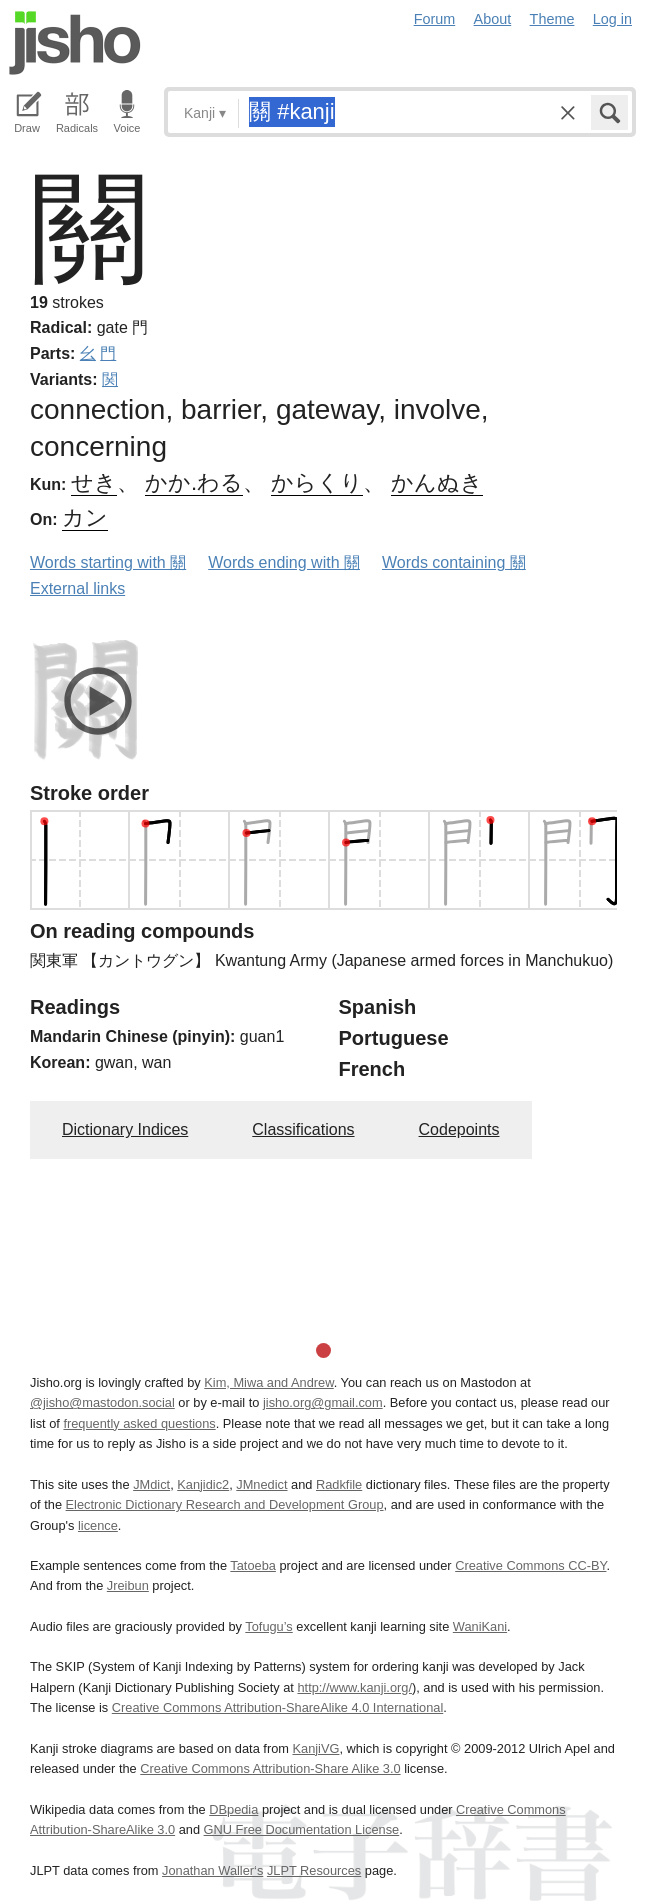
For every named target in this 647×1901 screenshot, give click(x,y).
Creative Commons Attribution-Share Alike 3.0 (270, 1768)
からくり (317, 482)
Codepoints (459, 1129)
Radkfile (339, 1484)
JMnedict (261, 1484)
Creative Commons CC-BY (530, 1565)
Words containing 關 (454, 562)
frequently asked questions (139, 1423)
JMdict (151, 1484)
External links (77, 588)
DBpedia (233, 1809)
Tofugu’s (268, 1626)
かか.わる (194, 482)
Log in (612, 19)
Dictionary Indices (125, 1129)
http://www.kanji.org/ (354, 1687)
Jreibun (128, 1585)
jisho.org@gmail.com (323, 1402)
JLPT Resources (314, 1870)
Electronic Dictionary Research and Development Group (225, 1504)
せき (94, 482)
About (493, 19)
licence (98, 1525)
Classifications (303, 1129)
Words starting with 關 (108, 562)
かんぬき (437, 482)
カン (85, 517)
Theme (552, 19)
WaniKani (480, 1626)
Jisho (75, 43)
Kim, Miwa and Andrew (268, 1382)
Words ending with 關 (284, 562)
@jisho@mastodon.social (102, 1402)
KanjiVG (315, 1748)
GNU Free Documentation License (302, 1829)
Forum (435, 19)
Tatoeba (253, 1565)
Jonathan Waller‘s (212, 1870)
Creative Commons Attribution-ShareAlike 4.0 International (277, 1707)
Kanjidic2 (203, 1484)
